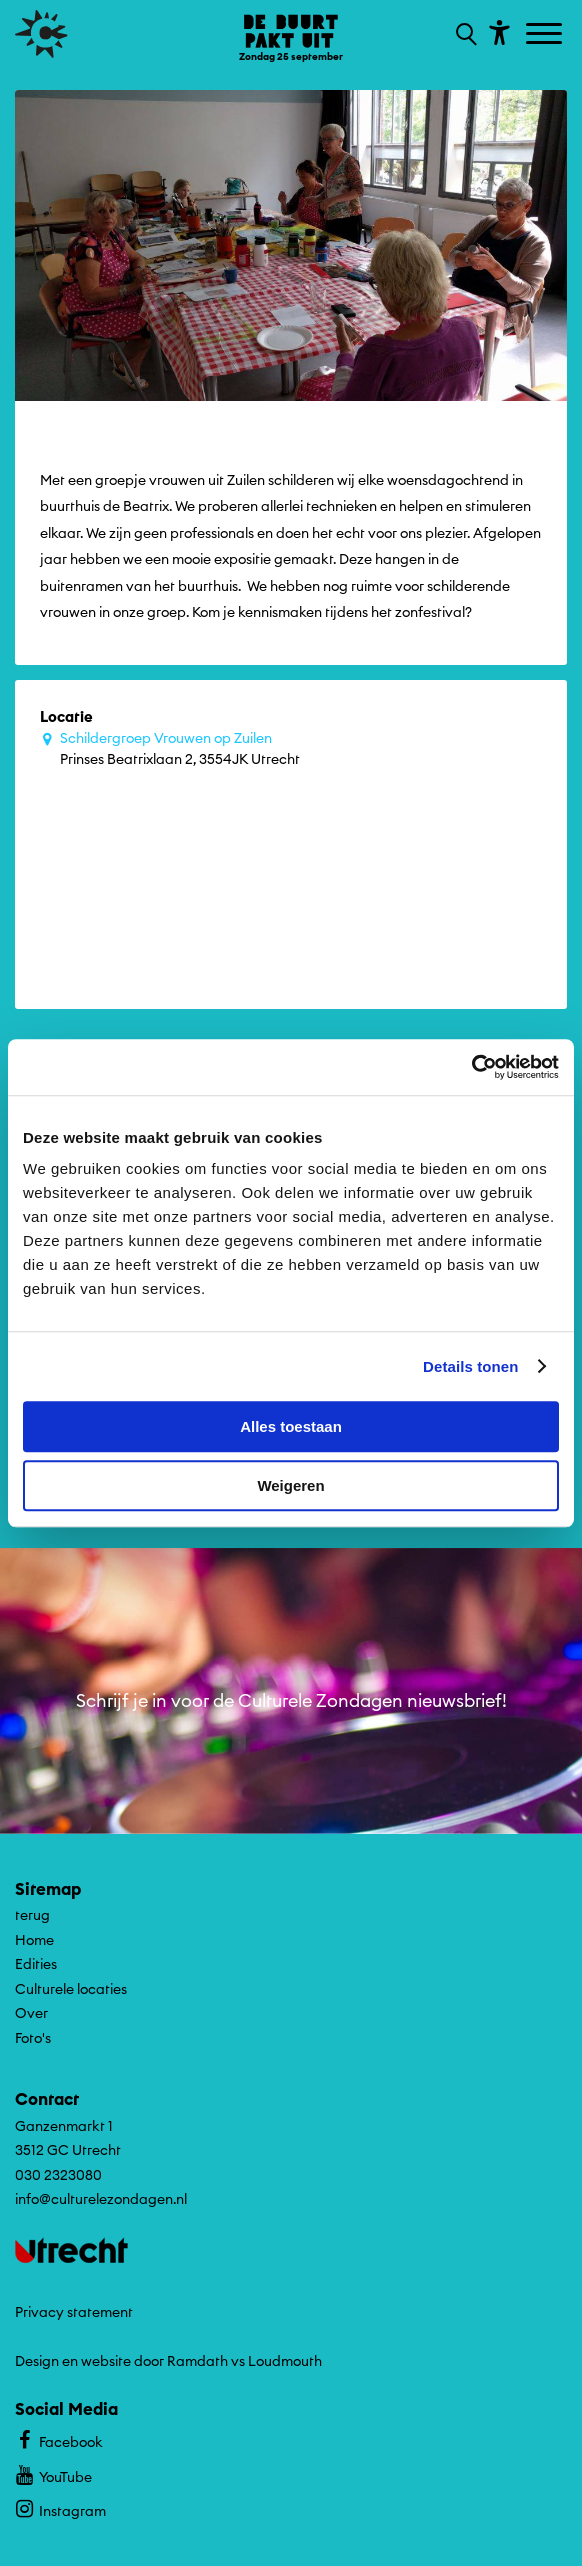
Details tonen (470, 1366)
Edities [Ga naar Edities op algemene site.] (36, 1964)
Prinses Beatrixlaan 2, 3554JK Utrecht (301, 748)
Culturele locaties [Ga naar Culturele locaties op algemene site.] (71, 1989)
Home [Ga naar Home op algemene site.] (34, 1940)
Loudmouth (285, 2361)
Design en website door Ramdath (121, 2361)
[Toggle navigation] (546, 35)
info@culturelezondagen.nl (101, 2199)
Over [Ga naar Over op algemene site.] (31, 2013)
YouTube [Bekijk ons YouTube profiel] (53, 2474)
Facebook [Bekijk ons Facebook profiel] (59, 2439)
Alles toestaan (291, 1426)
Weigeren (290, 1485)
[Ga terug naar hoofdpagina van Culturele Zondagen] (41, 34)
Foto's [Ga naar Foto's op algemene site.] (33, 2038)
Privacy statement (74, 2312)
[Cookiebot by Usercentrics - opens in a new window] (471, 1067)
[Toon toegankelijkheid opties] (497, 31)
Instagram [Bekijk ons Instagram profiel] (60, 2508)
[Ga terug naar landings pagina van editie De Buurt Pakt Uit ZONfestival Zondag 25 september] (291, 36)
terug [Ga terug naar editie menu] (32, 1915)
